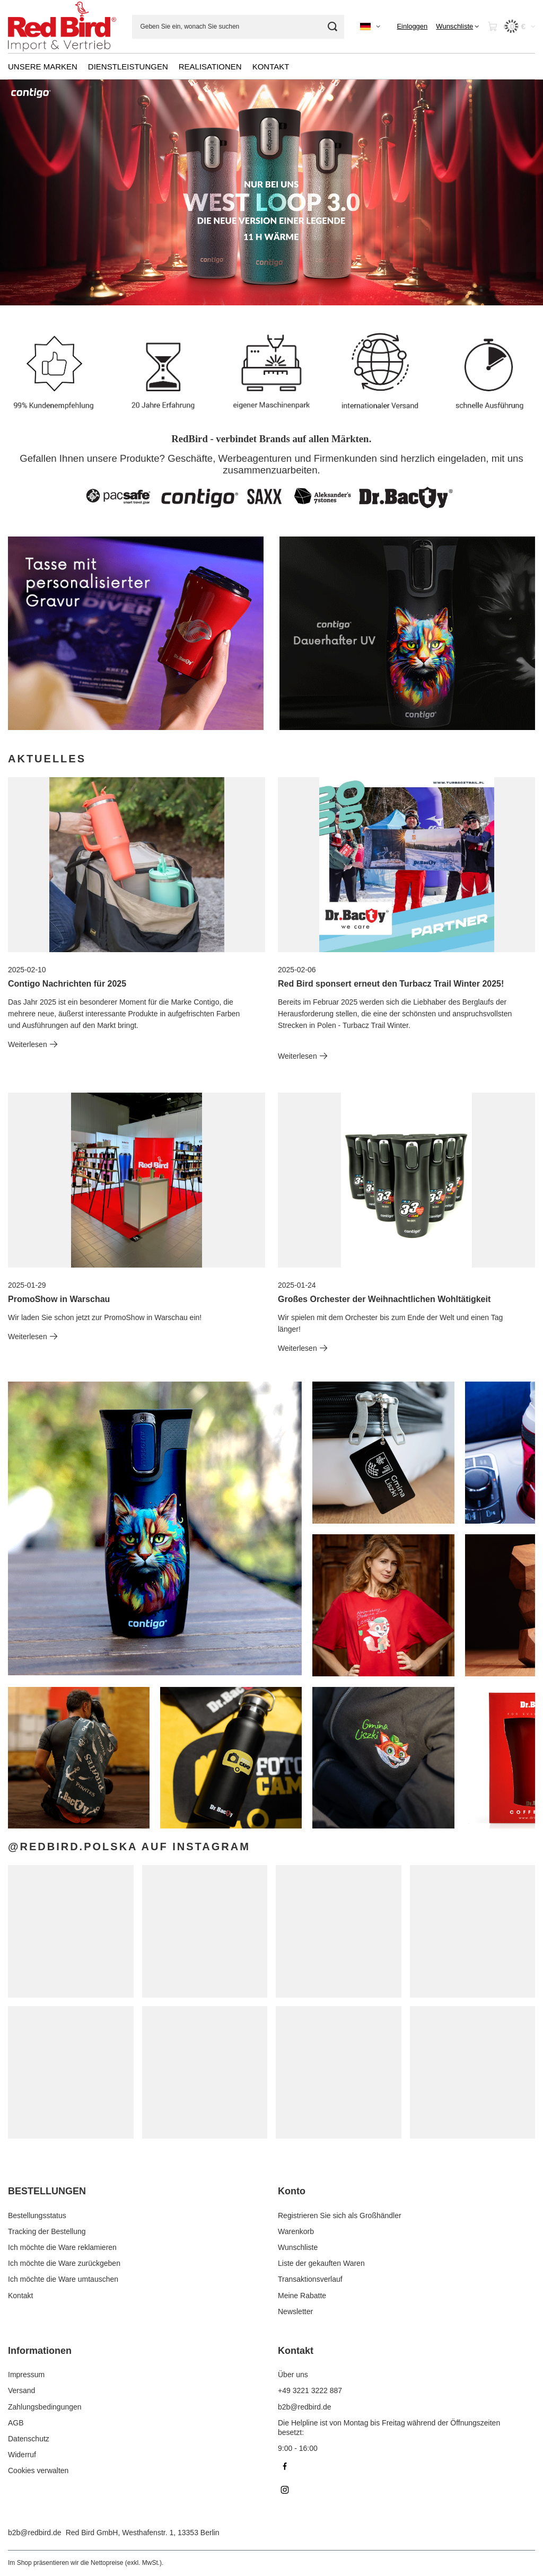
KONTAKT (271, 66)
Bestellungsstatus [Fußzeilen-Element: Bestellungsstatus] (37, 2215)
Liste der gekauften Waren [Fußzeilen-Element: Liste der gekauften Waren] (321, 2263)
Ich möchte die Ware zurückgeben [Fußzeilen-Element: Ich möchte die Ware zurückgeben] (64, 2263)
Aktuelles (47, 758)
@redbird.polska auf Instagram (129, 1846)
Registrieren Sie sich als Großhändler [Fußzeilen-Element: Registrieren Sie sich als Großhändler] (339, 2215)
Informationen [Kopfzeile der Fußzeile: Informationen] (40, 2350)
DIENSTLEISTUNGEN (128, 66)
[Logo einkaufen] (62, 26)
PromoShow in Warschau (59, 1299)
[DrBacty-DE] (136, 633)
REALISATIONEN (210, 66)
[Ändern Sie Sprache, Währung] (370, 26)
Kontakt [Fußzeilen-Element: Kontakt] (20, 2295)
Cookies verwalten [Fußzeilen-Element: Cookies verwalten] (38, 2470)
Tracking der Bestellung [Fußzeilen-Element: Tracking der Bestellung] (47, 2231)
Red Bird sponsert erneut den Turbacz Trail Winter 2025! (391, 983)
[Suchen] (332, 27)
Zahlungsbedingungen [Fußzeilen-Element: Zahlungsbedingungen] (45, 2407)
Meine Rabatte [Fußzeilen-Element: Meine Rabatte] (302, 2295)
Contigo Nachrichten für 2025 (67, 983)
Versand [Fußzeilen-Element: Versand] (21, 2390)
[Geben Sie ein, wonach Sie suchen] (238, 27)
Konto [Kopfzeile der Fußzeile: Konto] (291, 2191)
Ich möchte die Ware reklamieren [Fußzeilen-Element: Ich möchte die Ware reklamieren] (62, 2247)
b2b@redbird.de (35, 2532)
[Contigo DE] (407, 633)
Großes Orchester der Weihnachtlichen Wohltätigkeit (384, 1299)
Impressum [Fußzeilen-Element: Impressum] (26, 2374)
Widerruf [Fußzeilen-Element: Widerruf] (22, 2454)
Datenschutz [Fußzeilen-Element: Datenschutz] (28, 2438)
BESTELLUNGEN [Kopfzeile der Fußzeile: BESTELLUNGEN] (47, 2191)
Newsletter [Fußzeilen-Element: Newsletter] (295, 2311)
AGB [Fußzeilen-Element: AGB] (16, 2423)
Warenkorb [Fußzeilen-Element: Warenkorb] (296, 2231)
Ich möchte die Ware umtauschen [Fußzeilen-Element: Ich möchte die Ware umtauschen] (63, 2279)
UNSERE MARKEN (42, 66)
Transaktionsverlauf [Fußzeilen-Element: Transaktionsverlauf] (310, 2279)
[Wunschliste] (457, 26)
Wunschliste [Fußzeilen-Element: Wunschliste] (298, 2247)
